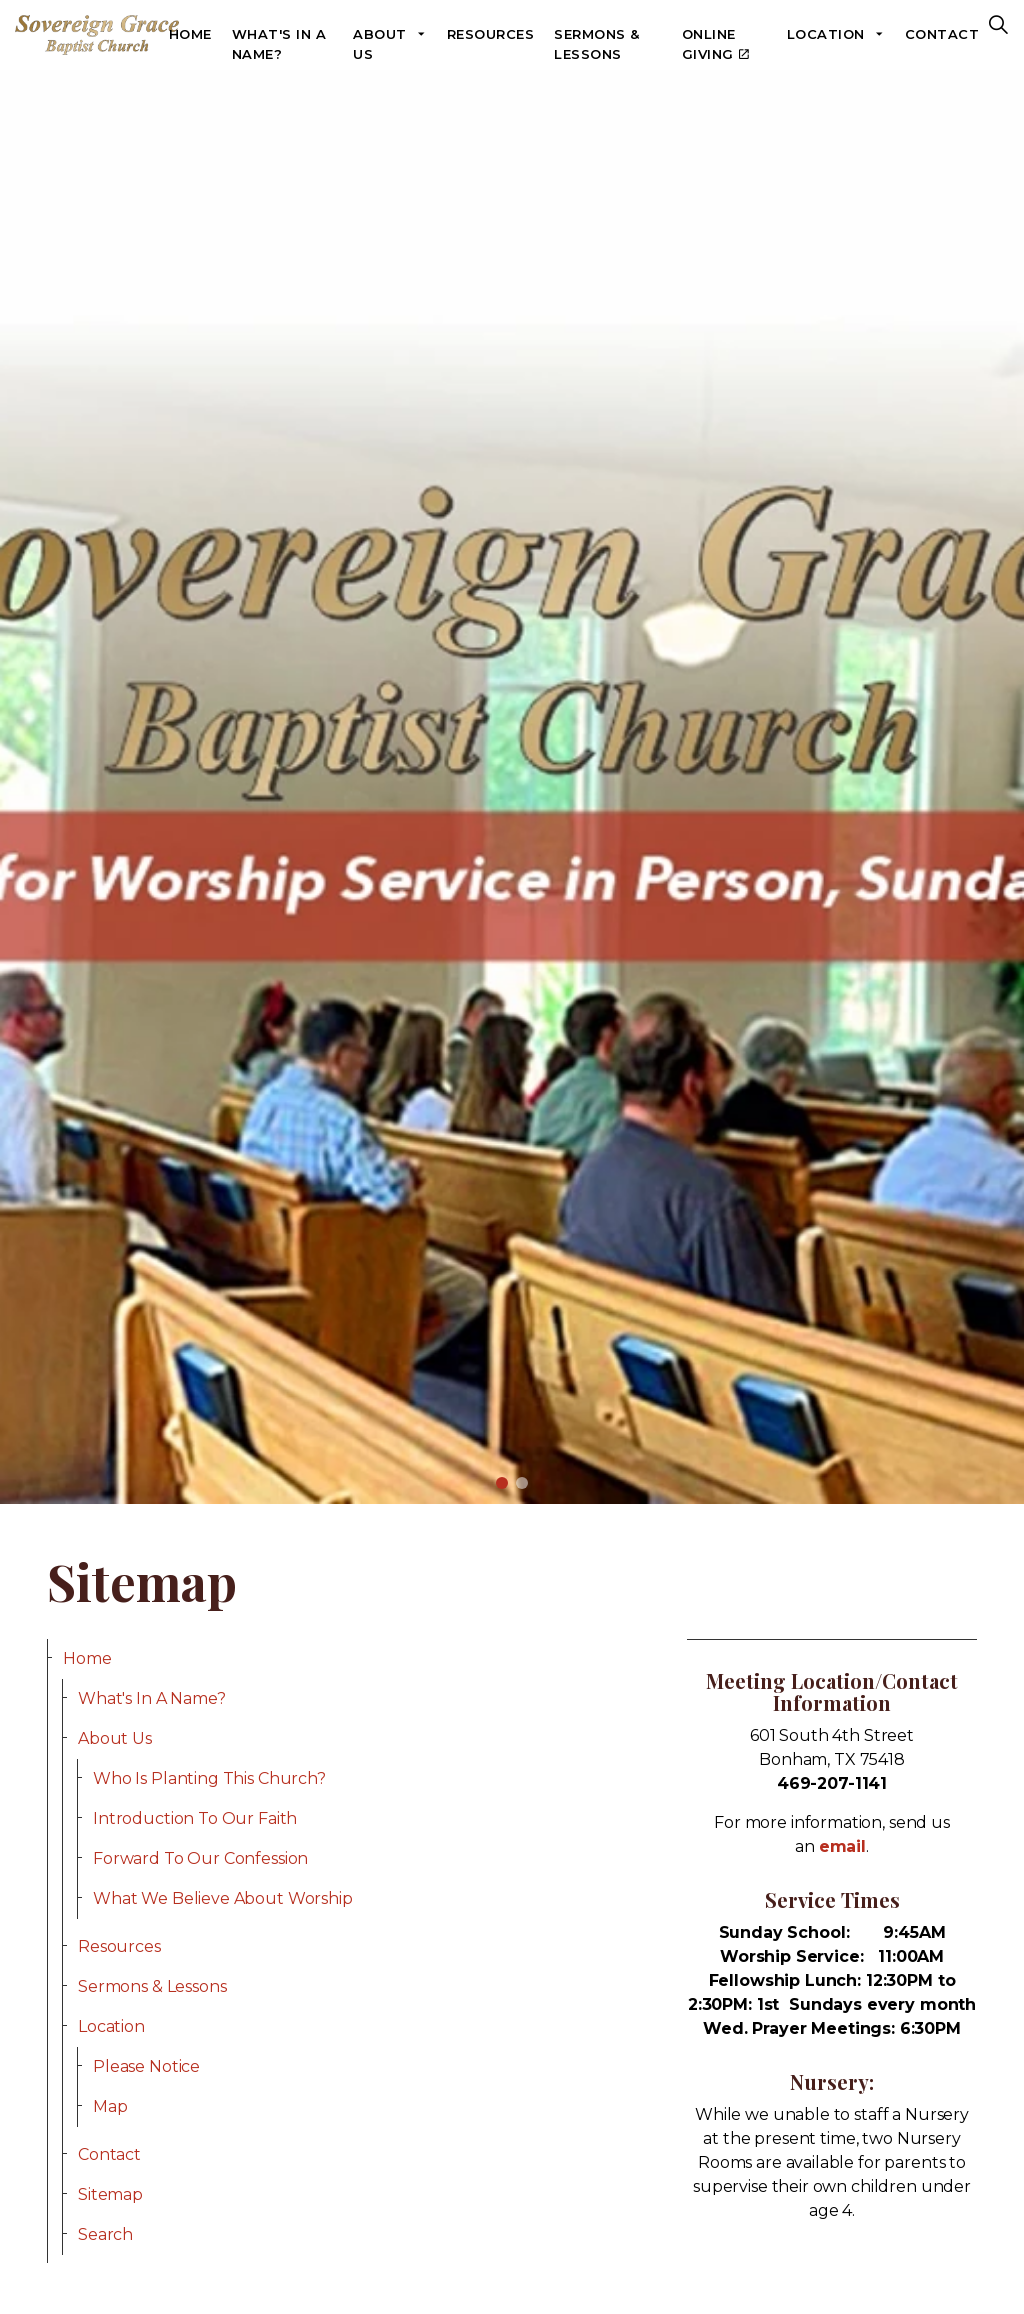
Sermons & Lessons (597, 44)
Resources (491, 34)
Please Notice (146, 2066)
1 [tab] (502, 1483)
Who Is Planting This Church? (209, 1778)
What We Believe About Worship (223, 1898)
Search (105, 2234)
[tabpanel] (512, 787)
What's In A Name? (279, 44)
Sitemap (110, 2194)
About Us (380, 44)
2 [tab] (522, 1483)
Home (190, 34)
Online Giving (716, 44)
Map (110, 2106)
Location (826, 34)
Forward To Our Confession (200, 1858)
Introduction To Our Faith (195, 1818)
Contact (942, 34)
